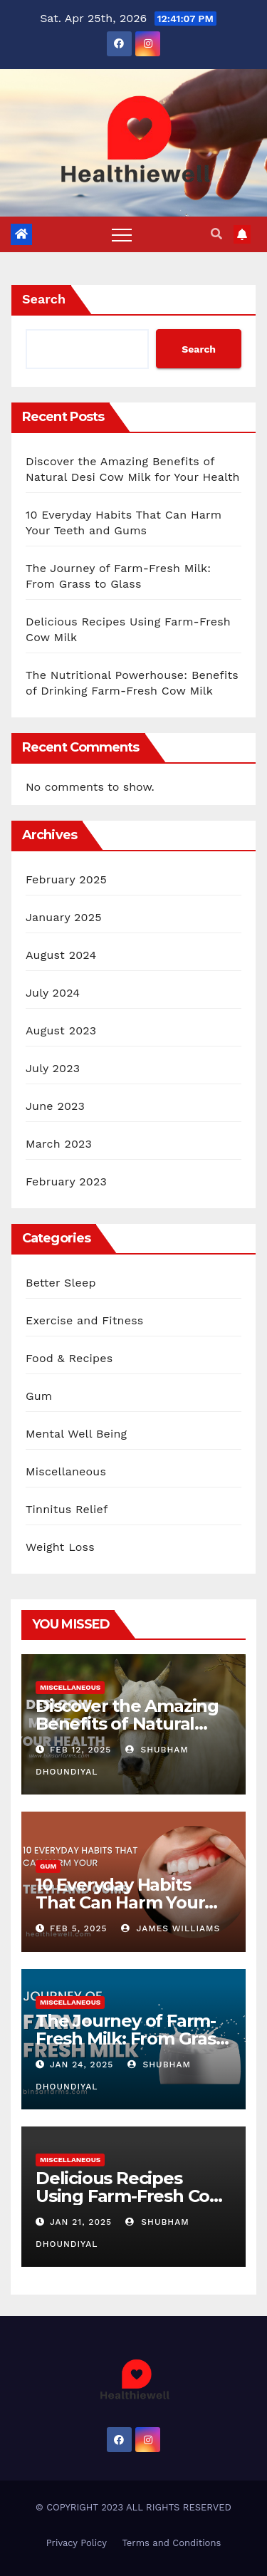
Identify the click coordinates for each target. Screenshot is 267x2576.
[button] (216, 234)
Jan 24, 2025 (81, 2064)
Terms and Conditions (171, 2543)
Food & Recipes (69, 1358)
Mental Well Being (76, 1433)
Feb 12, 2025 (80, 1750)
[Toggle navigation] (122, 234)
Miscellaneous (66, 1471)
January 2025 (64, 917)
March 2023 (59, 1144)
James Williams (170, 1928)
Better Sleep (61, 1282)
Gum (39, 1396)
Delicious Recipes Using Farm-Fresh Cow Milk (130, 2196)
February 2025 (66, 879)
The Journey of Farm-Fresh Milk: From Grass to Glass (130, 2038)
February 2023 (66, 1181)
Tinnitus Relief (67, 1509)
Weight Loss (60, 1547)
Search (44, 298)
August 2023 (61, 1030)
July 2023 (53, 1068)
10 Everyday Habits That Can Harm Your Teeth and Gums (120, 1902)
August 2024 (61, 955)
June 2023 (55, 1106)
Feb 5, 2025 (79, 1928)
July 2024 (53, 992)
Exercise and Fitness (84, 1320)
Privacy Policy (76, 2543)
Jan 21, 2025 (81, 2222)
